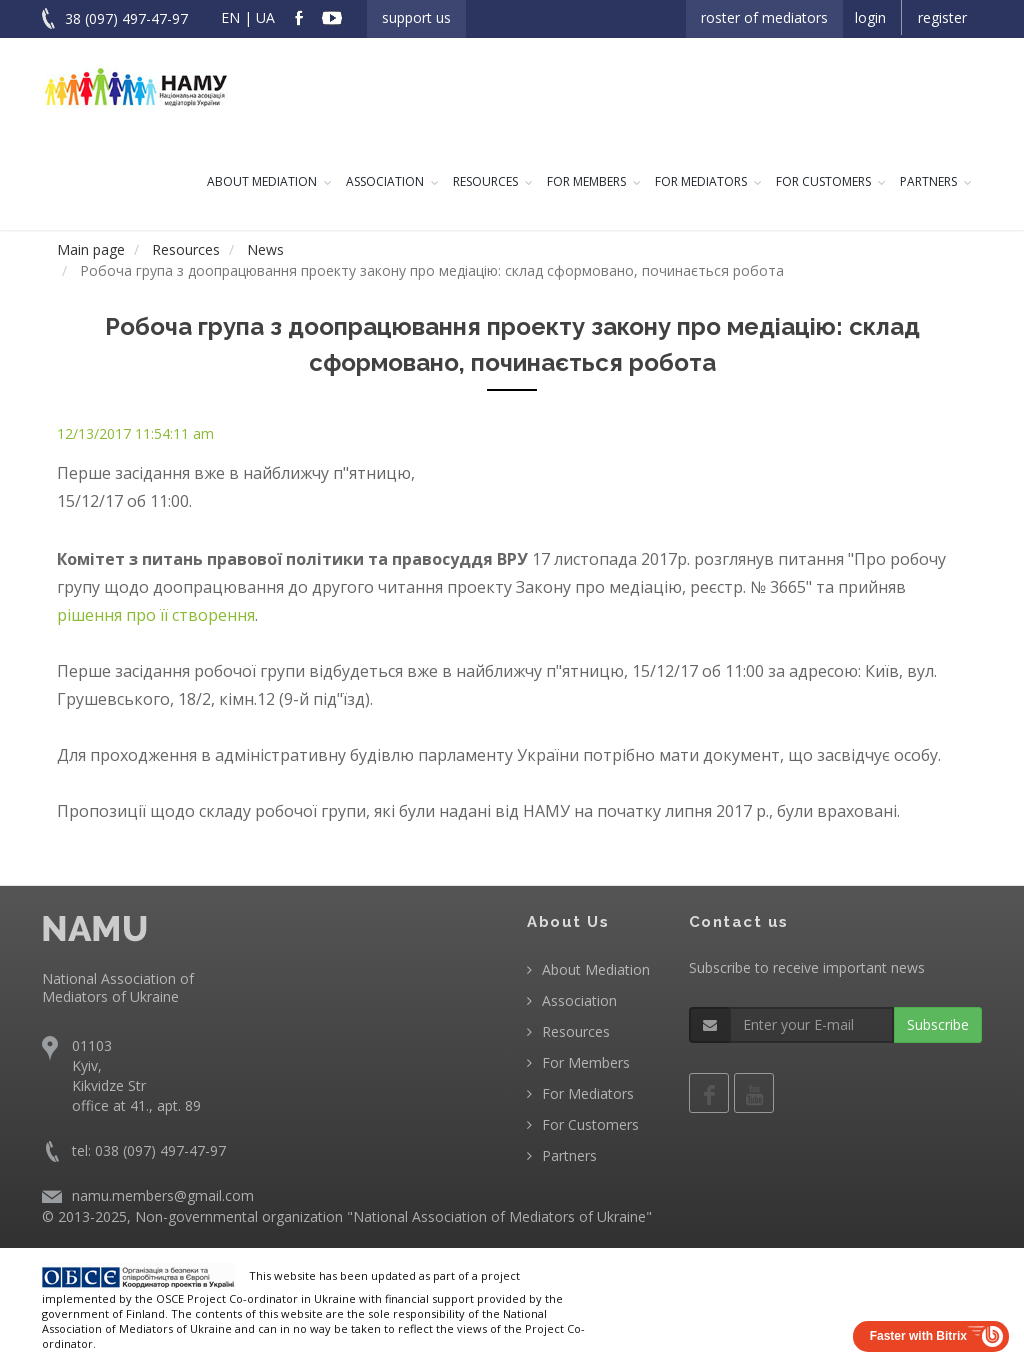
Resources (485, 181)
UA (265, 17)
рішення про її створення (156, 615)
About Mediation (262, 181)
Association (385, 181)
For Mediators (701, 181)
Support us (416, 17)
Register (942, 17)
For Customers (823, 181)
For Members (586, 181)
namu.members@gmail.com (163, 1195)
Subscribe (938, 1024)
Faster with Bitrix (918, 1336)
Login (870, 17)
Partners (928, 181)
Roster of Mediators (764, 17)
